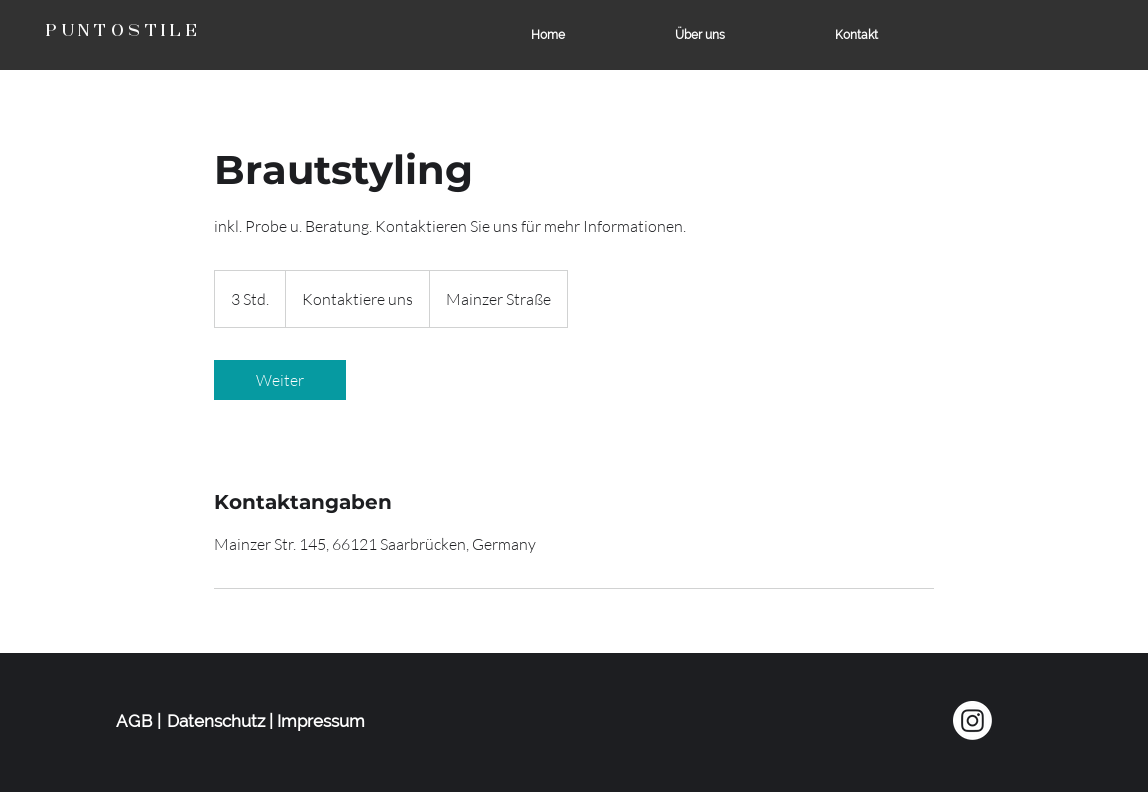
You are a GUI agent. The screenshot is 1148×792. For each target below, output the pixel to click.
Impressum (321, 721)
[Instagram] (972, 720)
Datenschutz (216, 721)
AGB (134, 721)
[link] (280, 380)
